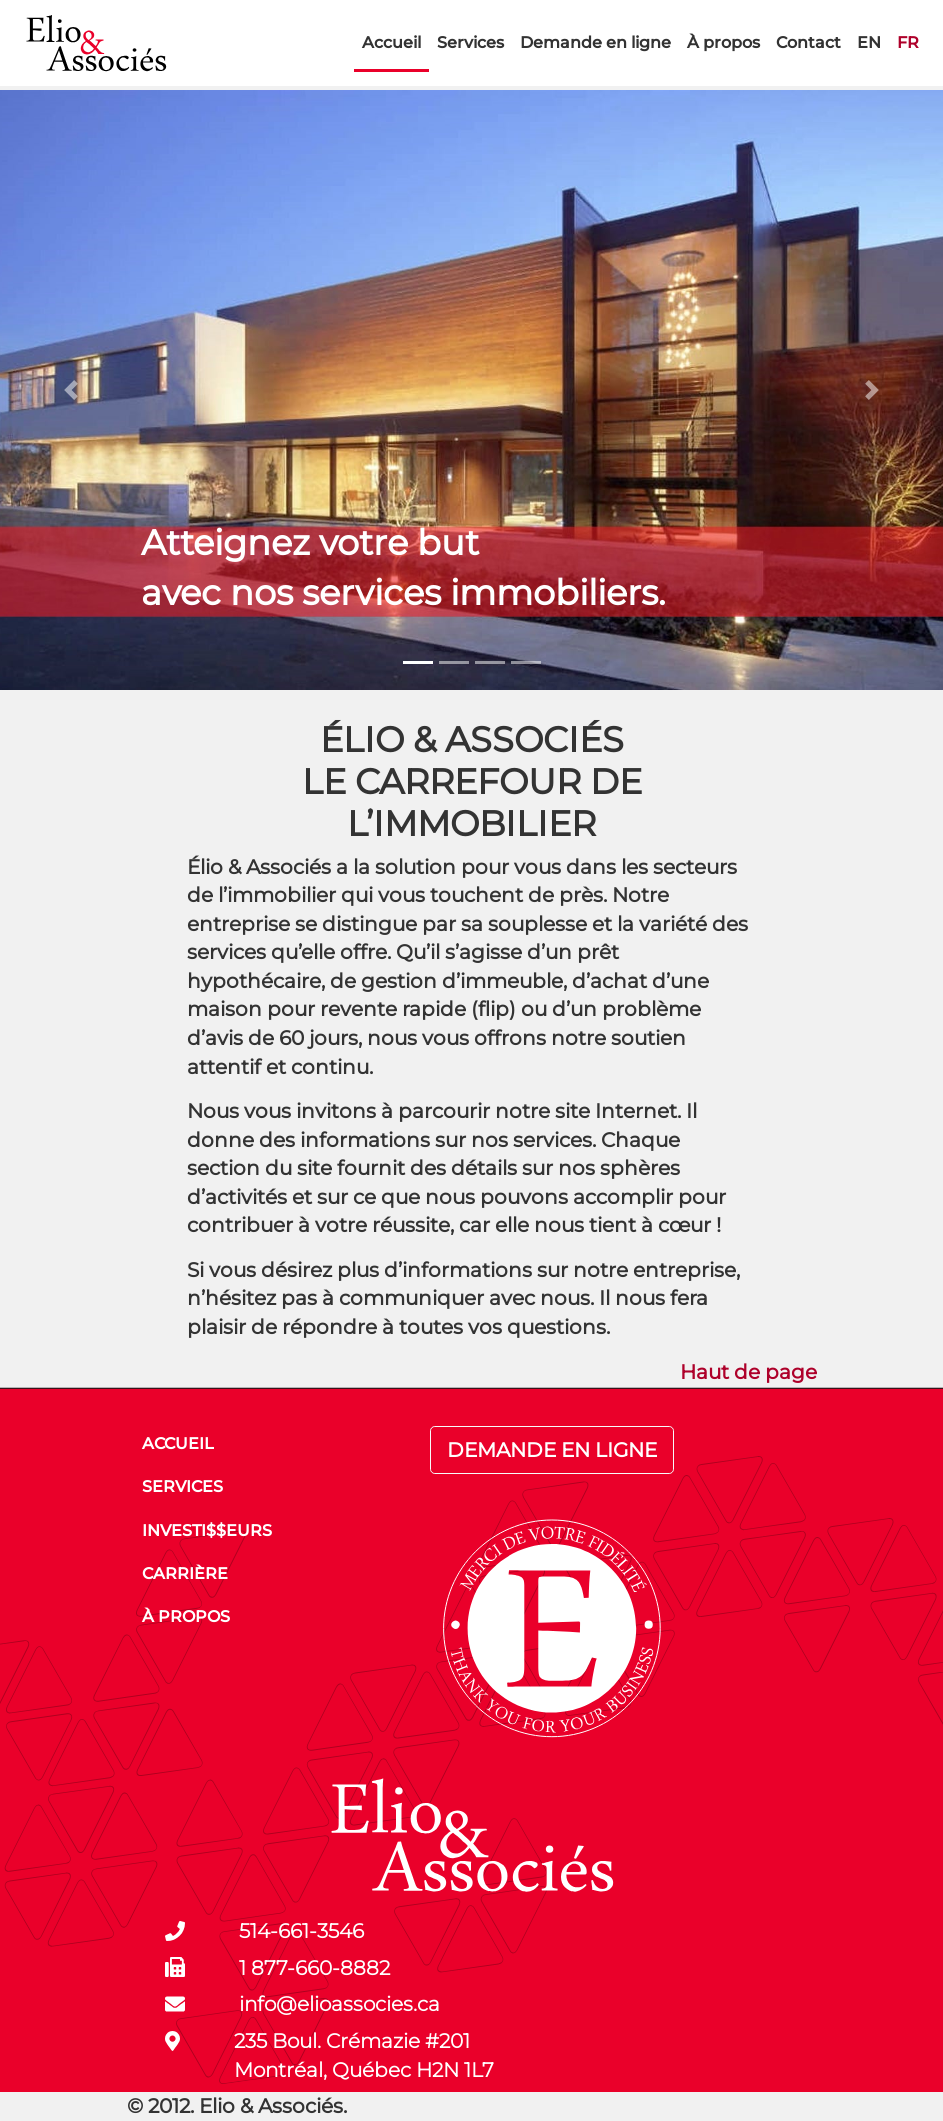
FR (908, 42)
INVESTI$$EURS (207, 1530)
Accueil (391, 42)
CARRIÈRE (185, 1573)
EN (869, 42)
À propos (723, 42)
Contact (808, 42)
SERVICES (182, 1486)
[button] (70, 390)
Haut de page (748, 1372)
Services (470, 42)
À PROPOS (186, 1616)
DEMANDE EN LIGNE (552, 1450)
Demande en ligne (595, 42)
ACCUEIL (178, 1443)
